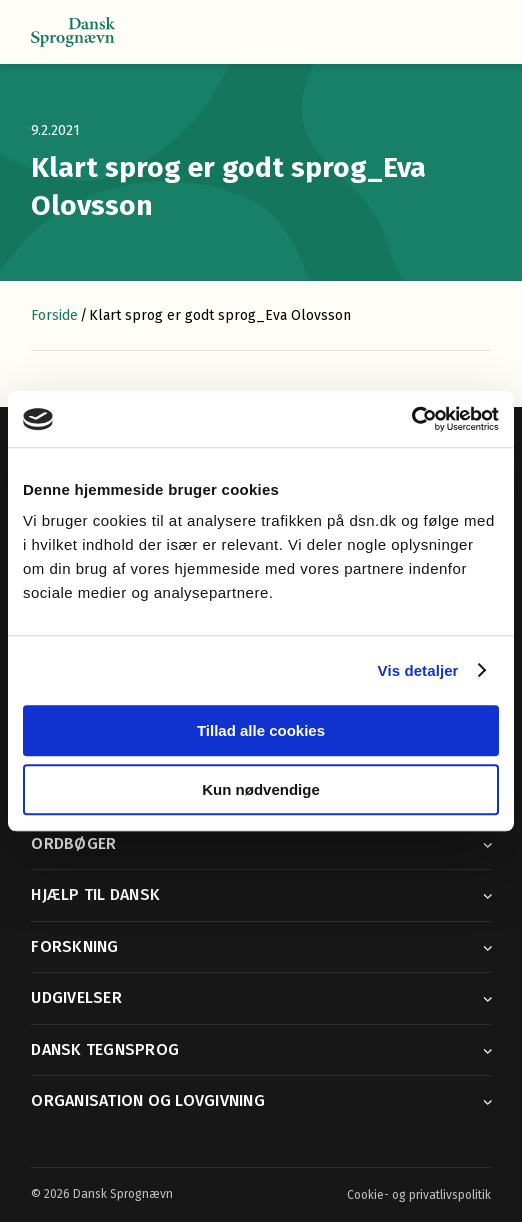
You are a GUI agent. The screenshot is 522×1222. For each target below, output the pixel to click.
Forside (54, 315)
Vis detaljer (418, 670)
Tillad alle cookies (261, 730)
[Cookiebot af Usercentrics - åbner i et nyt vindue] (411, 419)
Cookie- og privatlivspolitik (419, 1195)
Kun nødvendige (261, 789)
